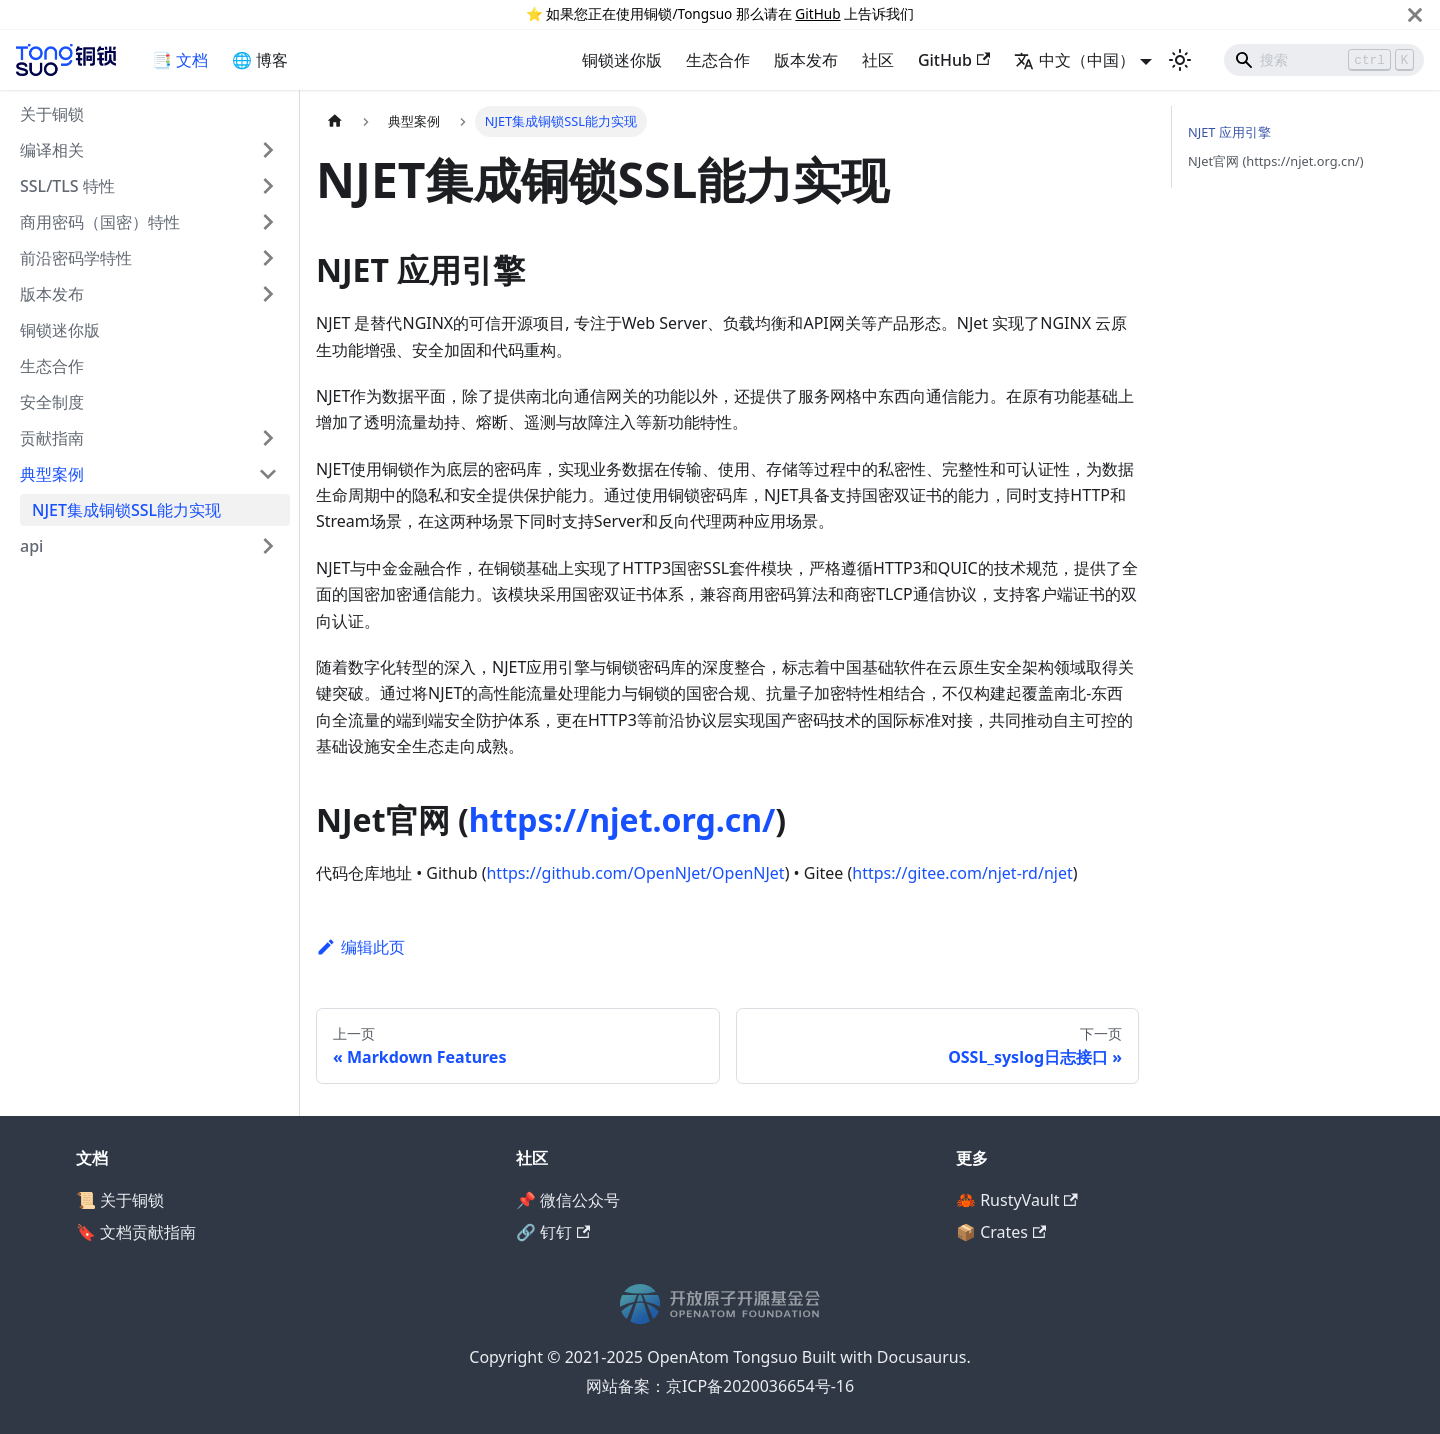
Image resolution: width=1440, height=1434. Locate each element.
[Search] (1324, 60)
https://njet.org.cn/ (622, 819)
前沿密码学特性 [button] (76, 258)
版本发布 (806, 60)
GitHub (817, 13)
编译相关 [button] (52, 150)
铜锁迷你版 (622, 60)
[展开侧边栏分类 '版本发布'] (268, 294)
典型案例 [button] (52, 474)
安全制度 (52, 402)
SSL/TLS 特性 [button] (67, 186)
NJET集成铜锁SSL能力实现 (126, 510)
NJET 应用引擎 (1229, 132)
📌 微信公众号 (568, 1200)
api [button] (31, 546)
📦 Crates (1001, 1232)
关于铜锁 (52, 114)
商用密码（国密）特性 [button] (100, 222)
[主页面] (335, 121)
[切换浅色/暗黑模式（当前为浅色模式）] (1180, 60)
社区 (878, 60)
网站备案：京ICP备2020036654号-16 (720, 1386)
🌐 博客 (260, 60)
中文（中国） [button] (1074, 60)
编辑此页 (360, 947)
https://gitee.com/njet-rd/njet (962, 873)
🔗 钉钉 (553, 1232)
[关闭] (1415, 14)
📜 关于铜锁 (120, 1200)
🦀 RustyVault (1017, 1200)
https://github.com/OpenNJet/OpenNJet (635, 873)
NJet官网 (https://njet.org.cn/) (1276, 161)
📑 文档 (180, 60)
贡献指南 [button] (52, 438)
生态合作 (718, 60)
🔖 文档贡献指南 (136, 1232)
